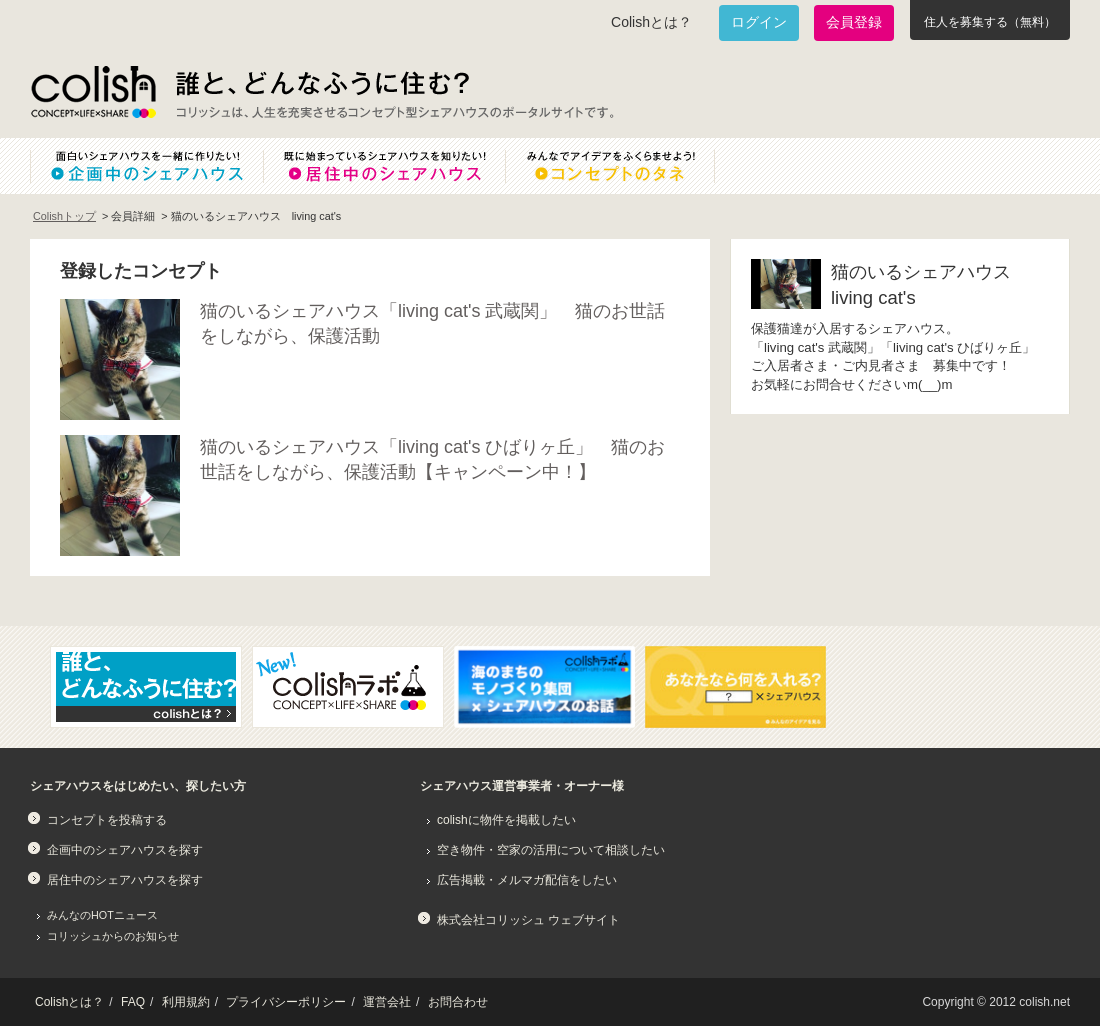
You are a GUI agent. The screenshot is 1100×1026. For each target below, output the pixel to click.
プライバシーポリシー (286, 1002)
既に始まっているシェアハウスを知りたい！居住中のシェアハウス (384, 166)
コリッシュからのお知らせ (113, 936)
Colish (93, 92)
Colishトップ (64, 216)
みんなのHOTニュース (102, 915)
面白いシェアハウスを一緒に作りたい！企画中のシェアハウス (146, 166)
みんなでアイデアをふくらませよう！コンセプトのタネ (626, 166)
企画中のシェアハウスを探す (125, 850)
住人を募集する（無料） (990, 22)
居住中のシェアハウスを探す (125, 880)
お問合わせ (458, 1002)
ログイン (759, 22)
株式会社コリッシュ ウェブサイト (528, 920)
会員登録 (854, 22)
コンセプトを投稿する (107, 820)
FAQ (133, 1002)
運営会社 (387, 1002)
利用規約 (186, 1002)
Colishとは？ (651, 22)
